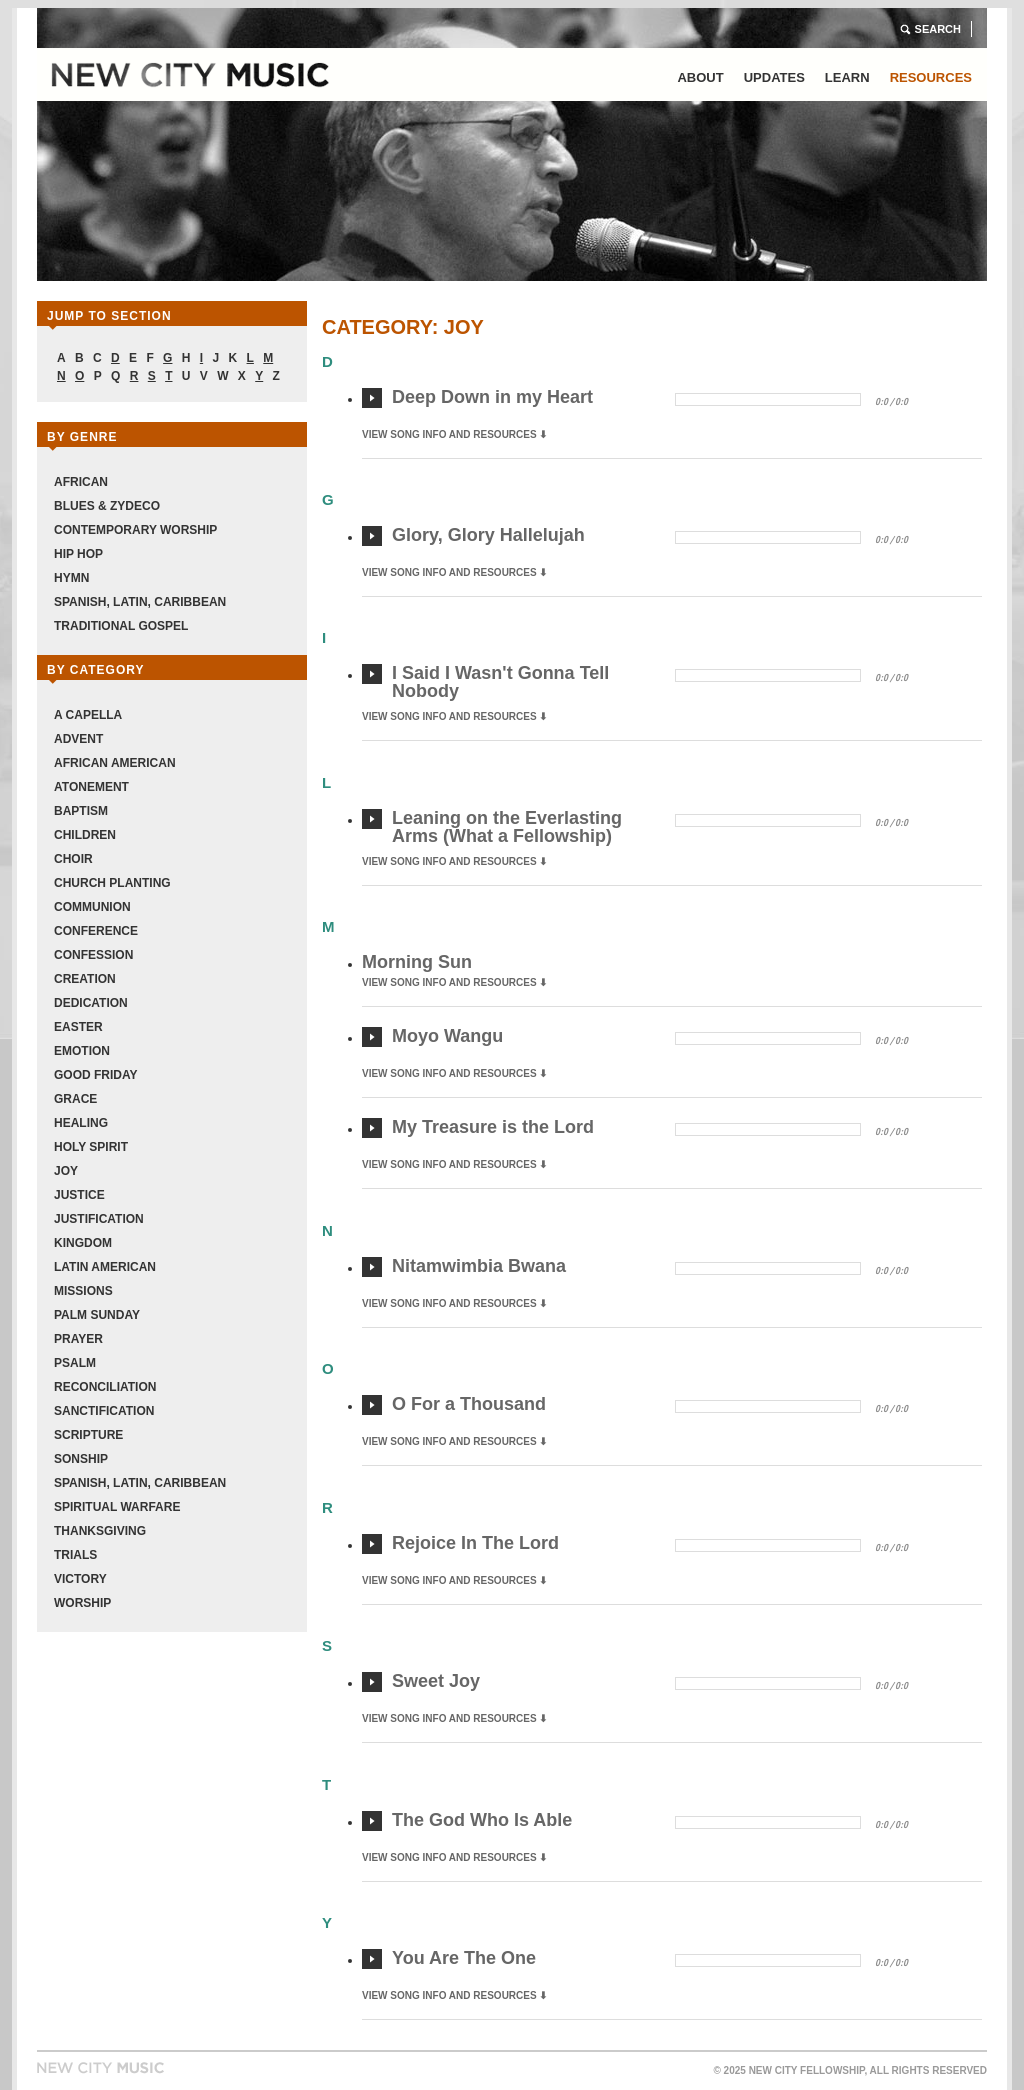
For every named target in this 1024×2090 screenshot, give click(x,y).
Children (85, 835)
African (81, 482)
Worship (82, 1603)
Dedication (91, 1003)
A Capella (88, 715)
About (700, 77)
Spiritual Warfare (117, 1507)
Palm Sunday (97, 1315)
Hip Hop (78, 554)
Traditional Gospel (121, 626)
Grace (75, 1099)
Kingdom (83, 1243)
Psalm (75, 1363)
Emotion (82, 1051)
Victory (80, 1579)
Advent (78, 739)
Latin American (105, 1267)
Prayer (78, 1339)
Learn (847, 77)
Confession (93, 955)
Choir (73, 859)
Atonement (91, 787)
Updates (774, 77)
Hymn (71, 578)
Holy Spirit (91, 1147)
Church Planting (112, 883)
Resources (931, 77)
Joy (66, 1171)
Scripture (88, 1435)
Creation (85, 979)
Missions (83, 1291)
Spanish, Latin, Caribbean (140, 602)
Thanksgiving (100, 1531)
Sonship (81, 1459)
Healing (81, 1123)
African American (115, 763)
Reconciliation (105, 1387)
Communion (92, 907)
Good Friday (96, 1075)
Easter (78, 1027)
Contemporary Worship (135, 530)
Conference (96, 931)
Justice (79, 1195)
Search (938, 29)
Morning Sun (417, 962)
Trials (75, 1555)
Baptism (81, 811)
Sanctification (104, 1411)
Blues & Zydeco (107, 506)
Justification (99, 1219)
